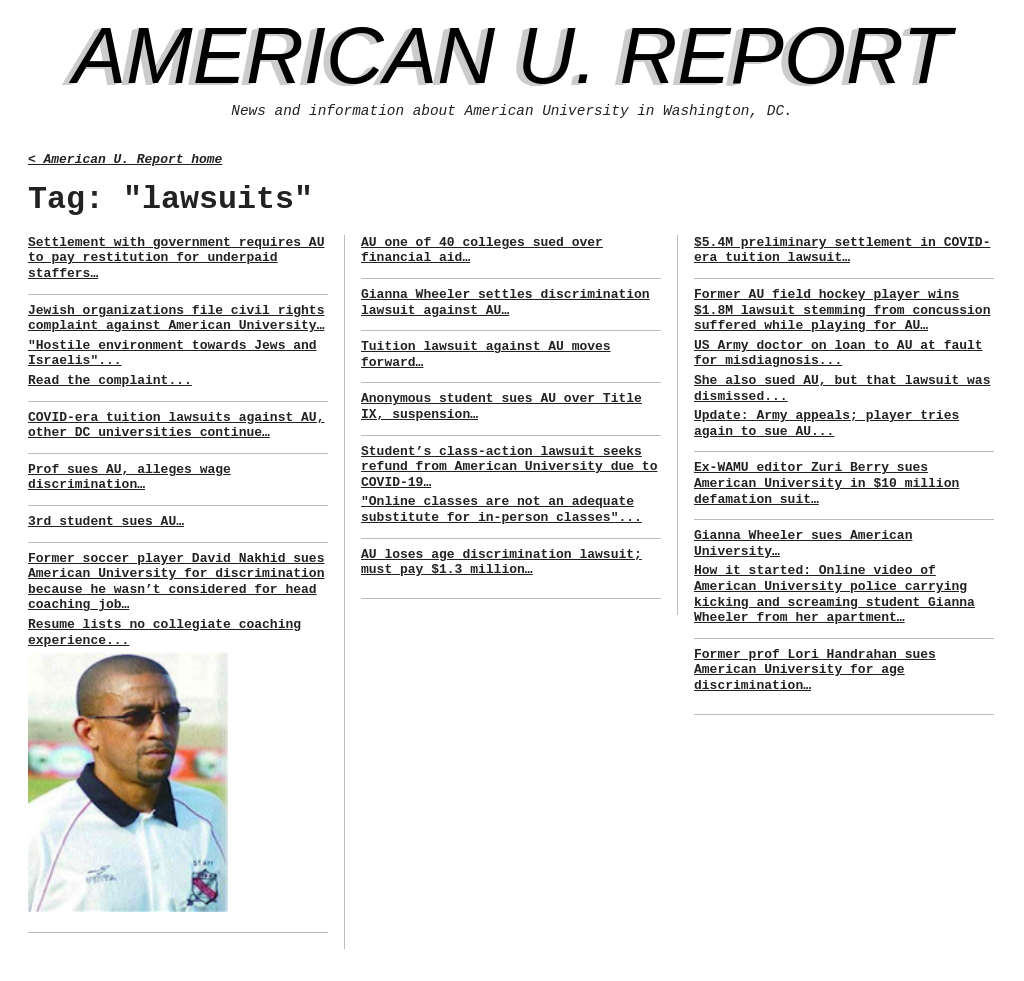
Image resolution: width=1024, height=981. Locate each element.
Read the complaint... (110, 380)
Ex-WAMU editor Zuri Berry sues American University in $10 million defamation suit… (826, 483)
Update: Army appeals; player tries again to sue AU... (826, 423)
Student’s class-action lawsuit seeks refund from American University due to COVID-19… (509, 467)
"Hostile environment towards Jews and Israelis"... (172, 353)
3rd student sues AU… (106, 521)
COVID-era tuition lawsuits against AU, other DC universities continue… (176, 425)
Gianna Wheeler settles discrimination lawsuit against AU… (505, 302)
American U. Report (512, 56)
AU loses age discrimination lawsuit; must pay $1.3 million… (501, 562)
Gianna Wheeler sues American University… (803, 543)
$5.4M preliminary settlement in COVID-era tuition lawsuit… (842, 250)
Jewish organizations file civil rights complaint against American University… (176, 318)
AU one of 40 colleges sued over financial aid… (482, 250)
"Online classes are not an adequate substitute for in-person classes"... (501, 509)
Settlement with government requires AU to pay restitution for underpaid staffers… (176, 258)
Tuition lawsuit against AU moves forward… (486, 354)
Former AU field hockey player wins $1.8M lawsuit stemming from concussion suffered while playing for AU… (842, 310)
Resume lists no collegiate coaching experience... (164, 632)
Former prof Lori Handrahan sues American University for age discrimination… (815, 670)
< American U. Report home (125, 159)
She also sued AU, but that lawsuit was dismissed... (842, 388)
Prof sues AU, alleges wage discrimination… (129, 477)
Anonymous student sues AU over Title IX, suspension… (501, 406)
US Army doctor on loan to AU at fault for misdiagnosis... (838, 353)
